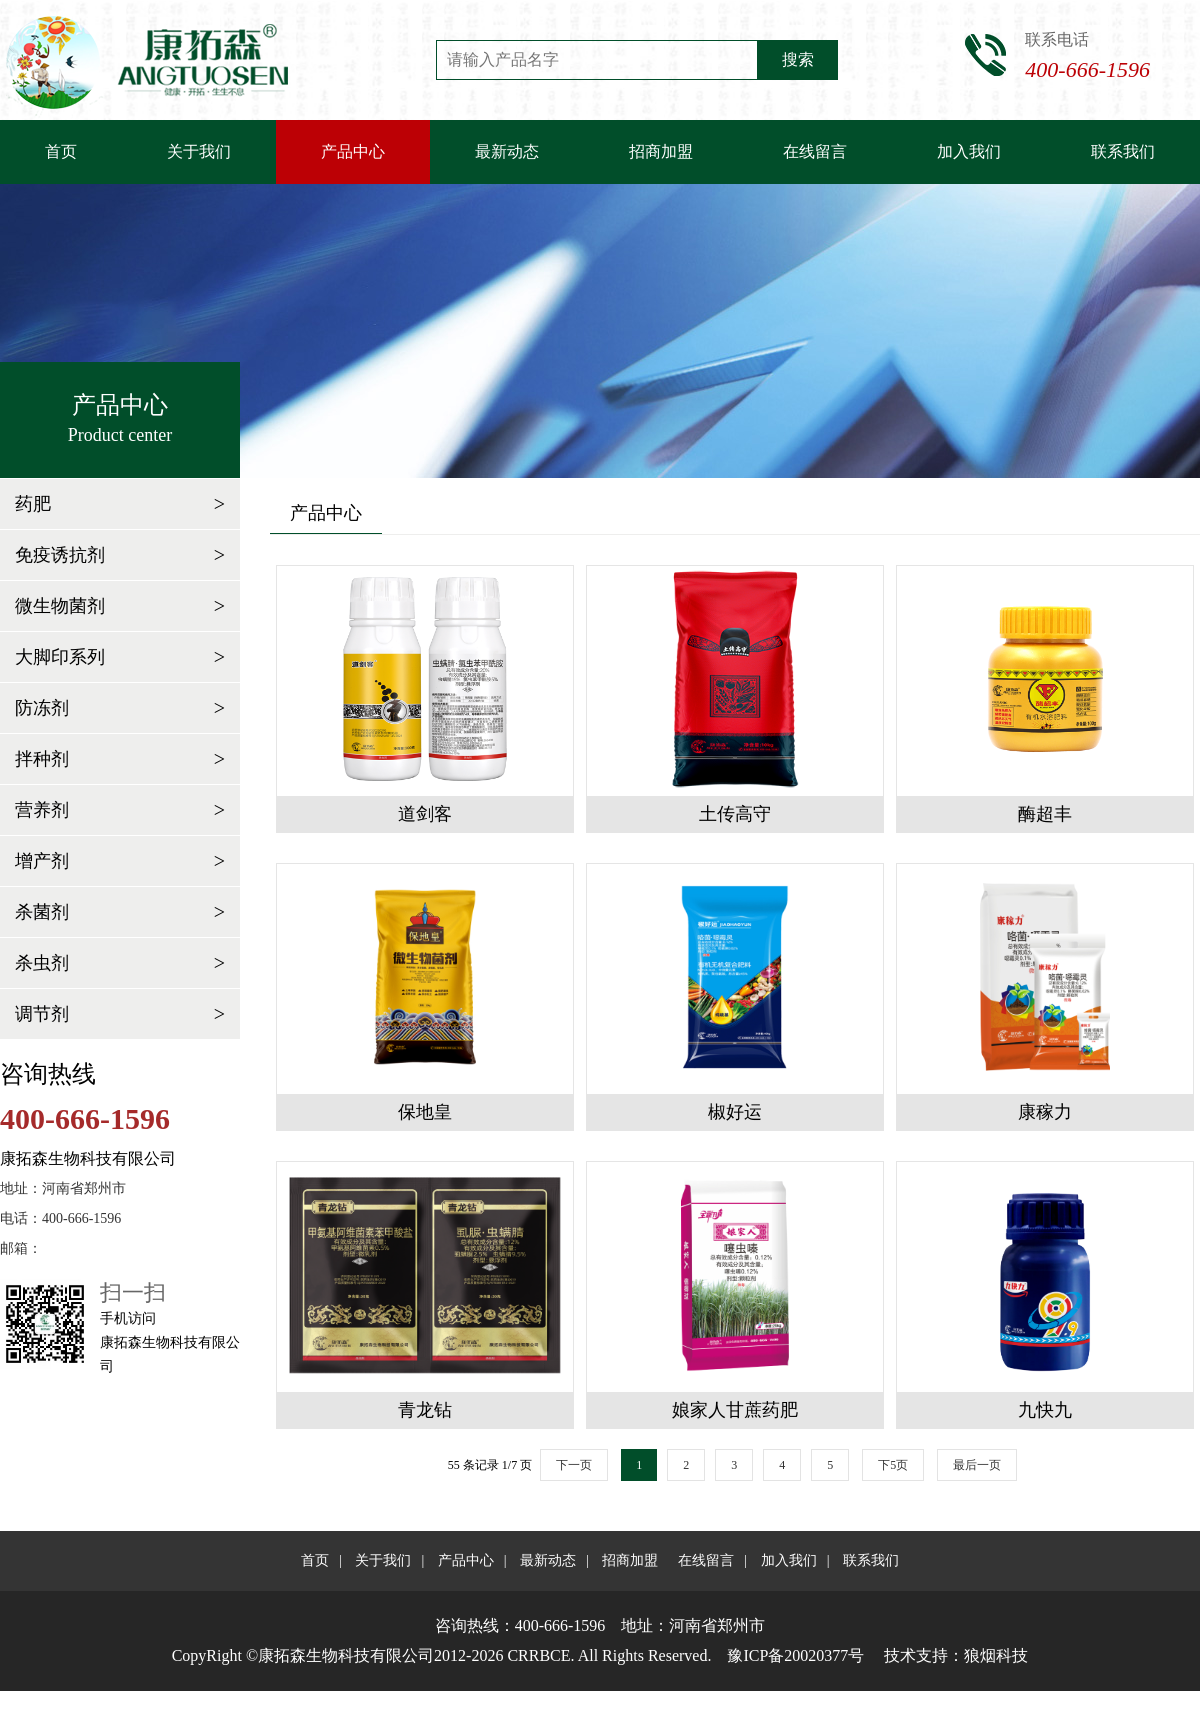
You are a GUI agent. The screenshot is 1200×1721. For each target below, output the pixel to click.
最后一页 (977, 1465)
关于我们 (199, 151)
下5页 (893, 1465)
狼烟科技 (996, 1655)
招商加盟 (661, 151)
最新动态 (507, 151)
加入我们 (969, 151)
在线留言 (815, 151)
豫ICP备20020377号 (795, 1655)
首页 (61, 151)
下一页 (574, 1465)
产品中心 (353, 151)
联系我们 (1123, 151)
